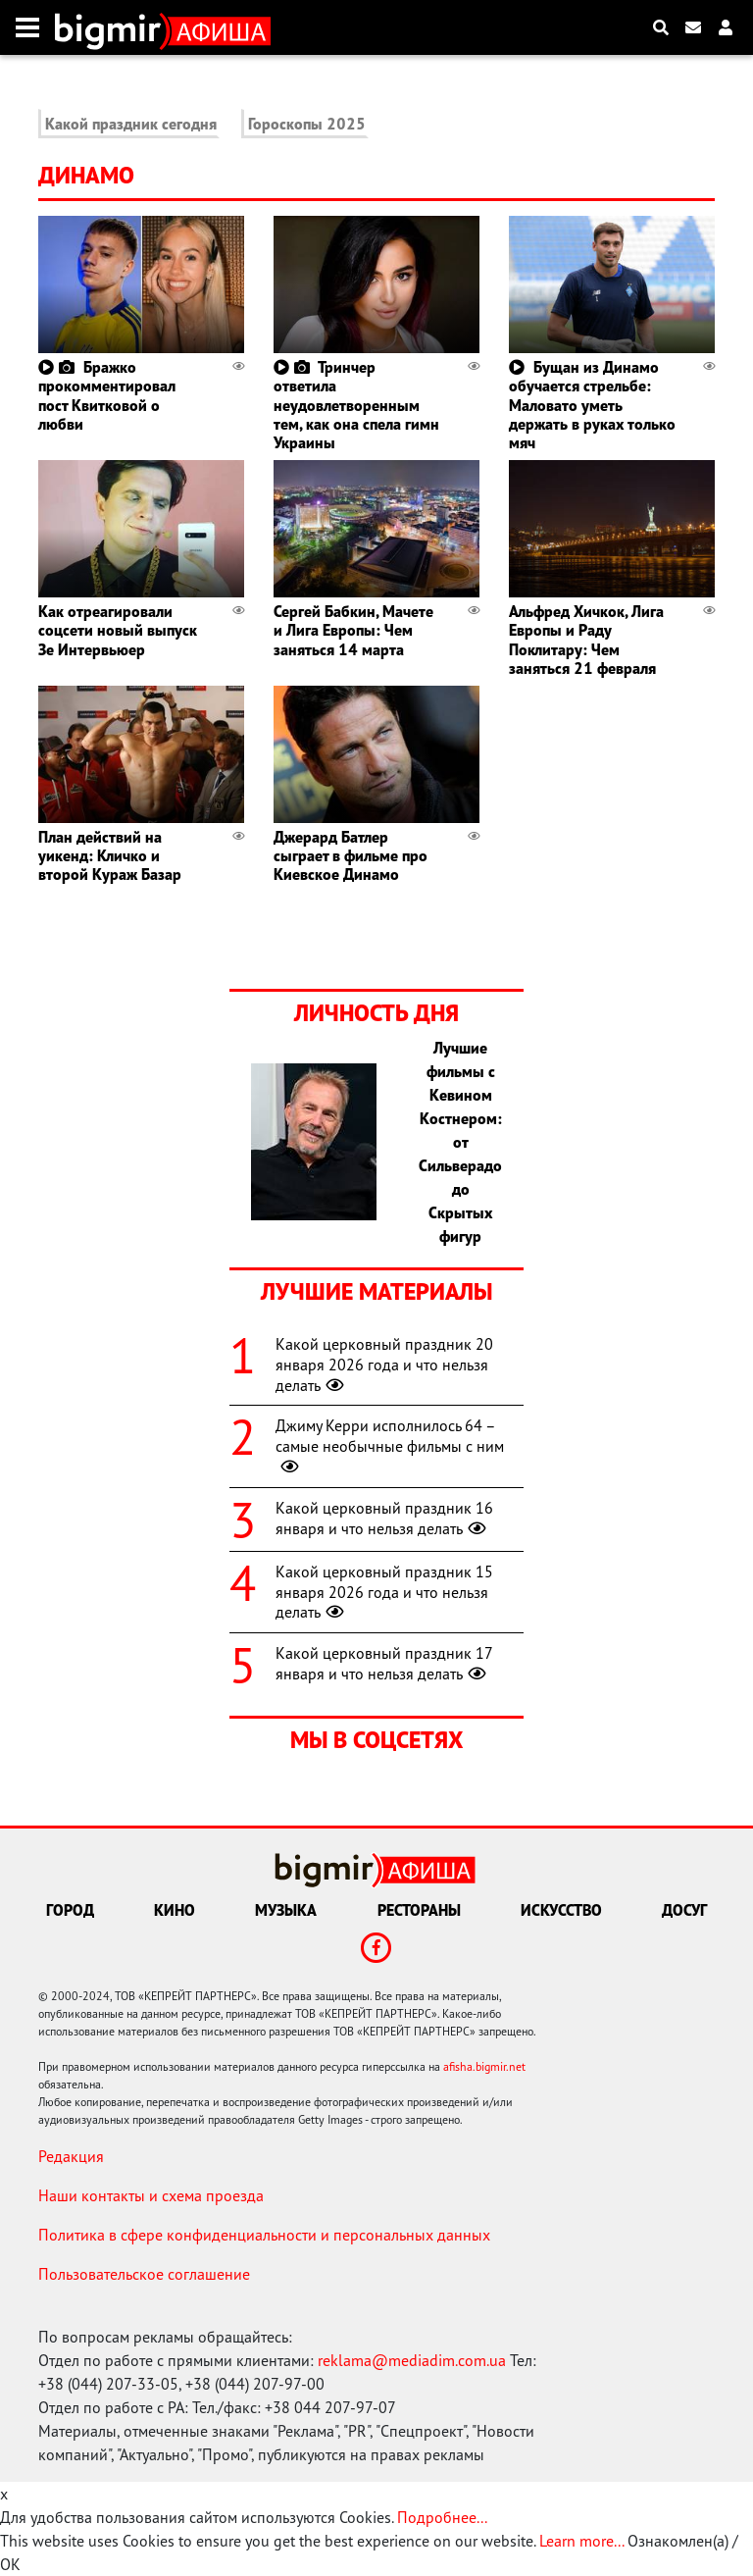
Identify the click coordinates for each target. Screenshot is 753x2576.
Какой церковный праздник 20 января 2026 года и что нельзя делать (384, 1364)
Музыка (286, 1910)
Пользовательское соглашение (144, 2274)
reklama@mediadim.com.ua (412, 2360)
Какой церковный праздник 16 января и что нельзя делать (384, 1518)
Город (70, 1910)
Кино (174, 1910)
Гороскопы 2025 (307, 123)
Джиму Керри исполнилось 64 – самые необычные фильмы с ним (390, 1446)
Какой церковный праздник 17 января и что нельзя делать (384, 1663)
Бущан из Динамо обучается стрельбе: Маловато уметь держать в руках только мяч (592, 404)
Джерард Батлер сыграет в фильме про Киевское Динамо (350, 855)
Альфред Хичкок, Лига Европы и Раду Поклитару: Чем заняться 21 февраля (586, 639)
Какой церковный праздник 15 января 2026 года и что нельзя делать (384, 1592)
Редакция (71, 2156)
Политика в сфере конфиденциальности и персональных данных (264, 2234)
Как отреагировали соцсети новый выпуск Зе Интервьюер (117, 629)
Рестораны (419, 1910)
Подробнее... (442, 2517)
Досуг (684, 1910)
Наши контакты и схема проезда (151, 2195)
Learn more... (581, 2540)
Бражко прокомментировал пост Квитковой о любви (107, 395)
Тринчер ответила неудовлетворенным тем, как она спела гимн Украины (356, 404)
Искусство (561, 1910)
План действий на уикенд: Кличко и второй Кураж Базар (109, 855)
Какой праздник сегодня (131, 123)
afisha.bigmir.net (484, 2066)
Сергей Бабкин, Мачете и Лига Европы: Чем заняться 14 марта (353, 629)
